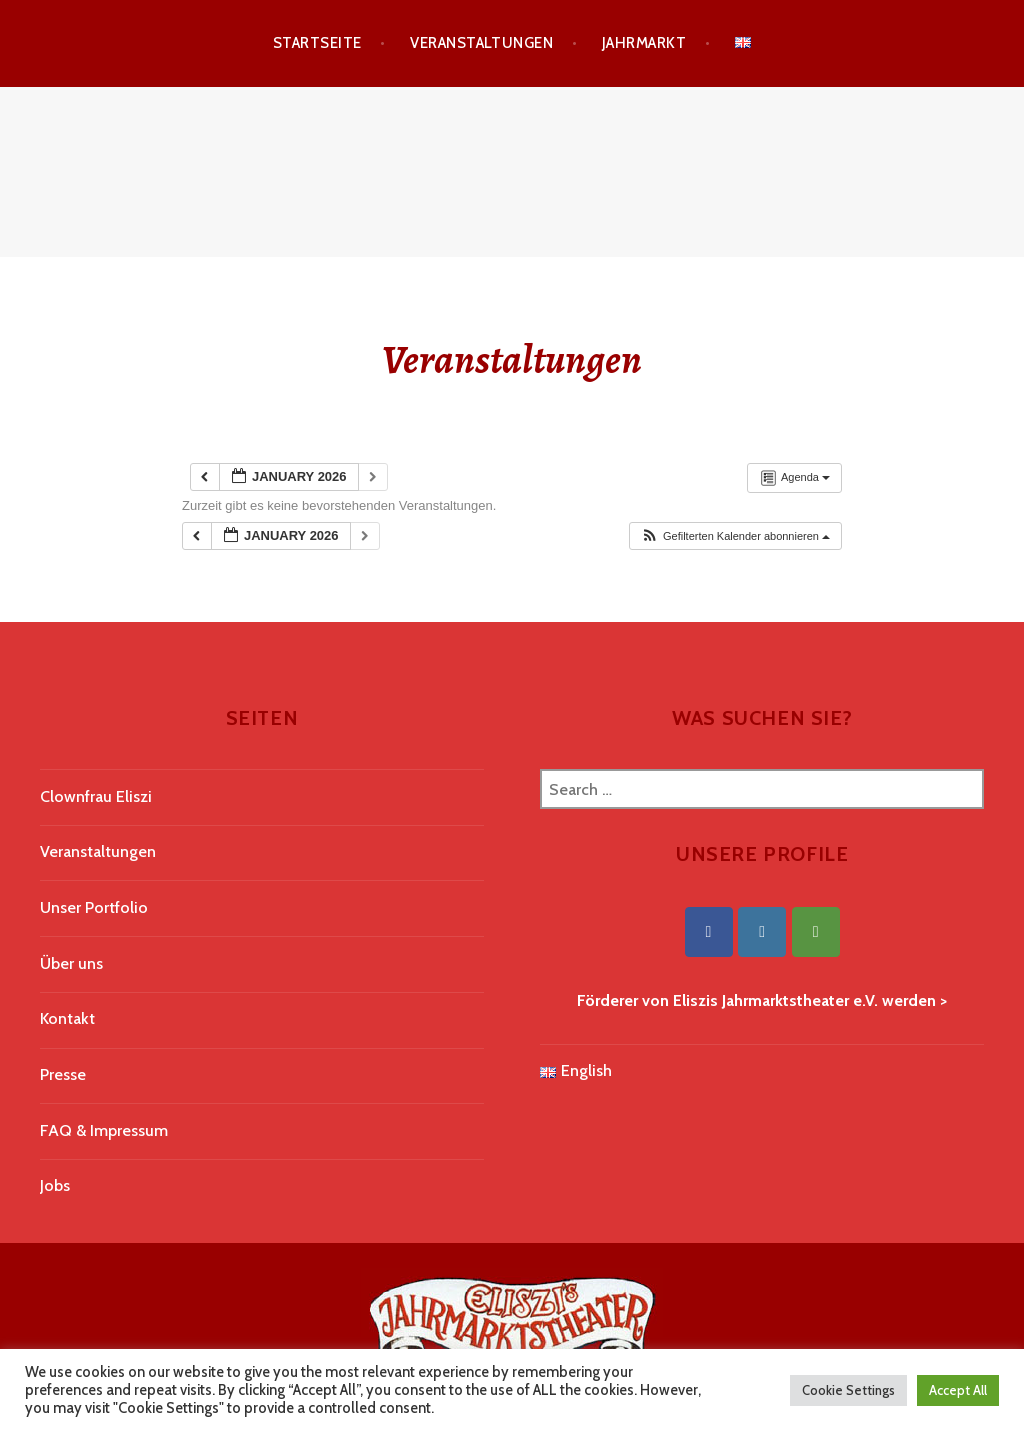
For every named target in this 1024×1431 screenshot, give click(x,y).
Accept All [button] (958, 1390)
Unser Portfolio (94, 907)
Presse (63, 1074)
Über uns (71, 963)
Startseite (317, 43)
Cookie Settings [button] (848, 1390)
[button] (735, 536)
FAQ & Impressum (104, 1130)
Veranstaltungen (481, 43)
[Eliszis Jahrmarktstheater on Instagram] (762, 932)
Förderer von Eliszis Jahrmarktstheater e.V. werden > (762, 1000)
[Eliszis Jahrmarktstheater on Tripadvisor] (816, 932)
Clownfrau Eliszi (96, 796)
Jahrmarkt (644, 43)
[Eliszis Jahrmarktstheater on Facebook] (709, 932)
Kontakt (67, 1018)
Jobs (55, 1185)
